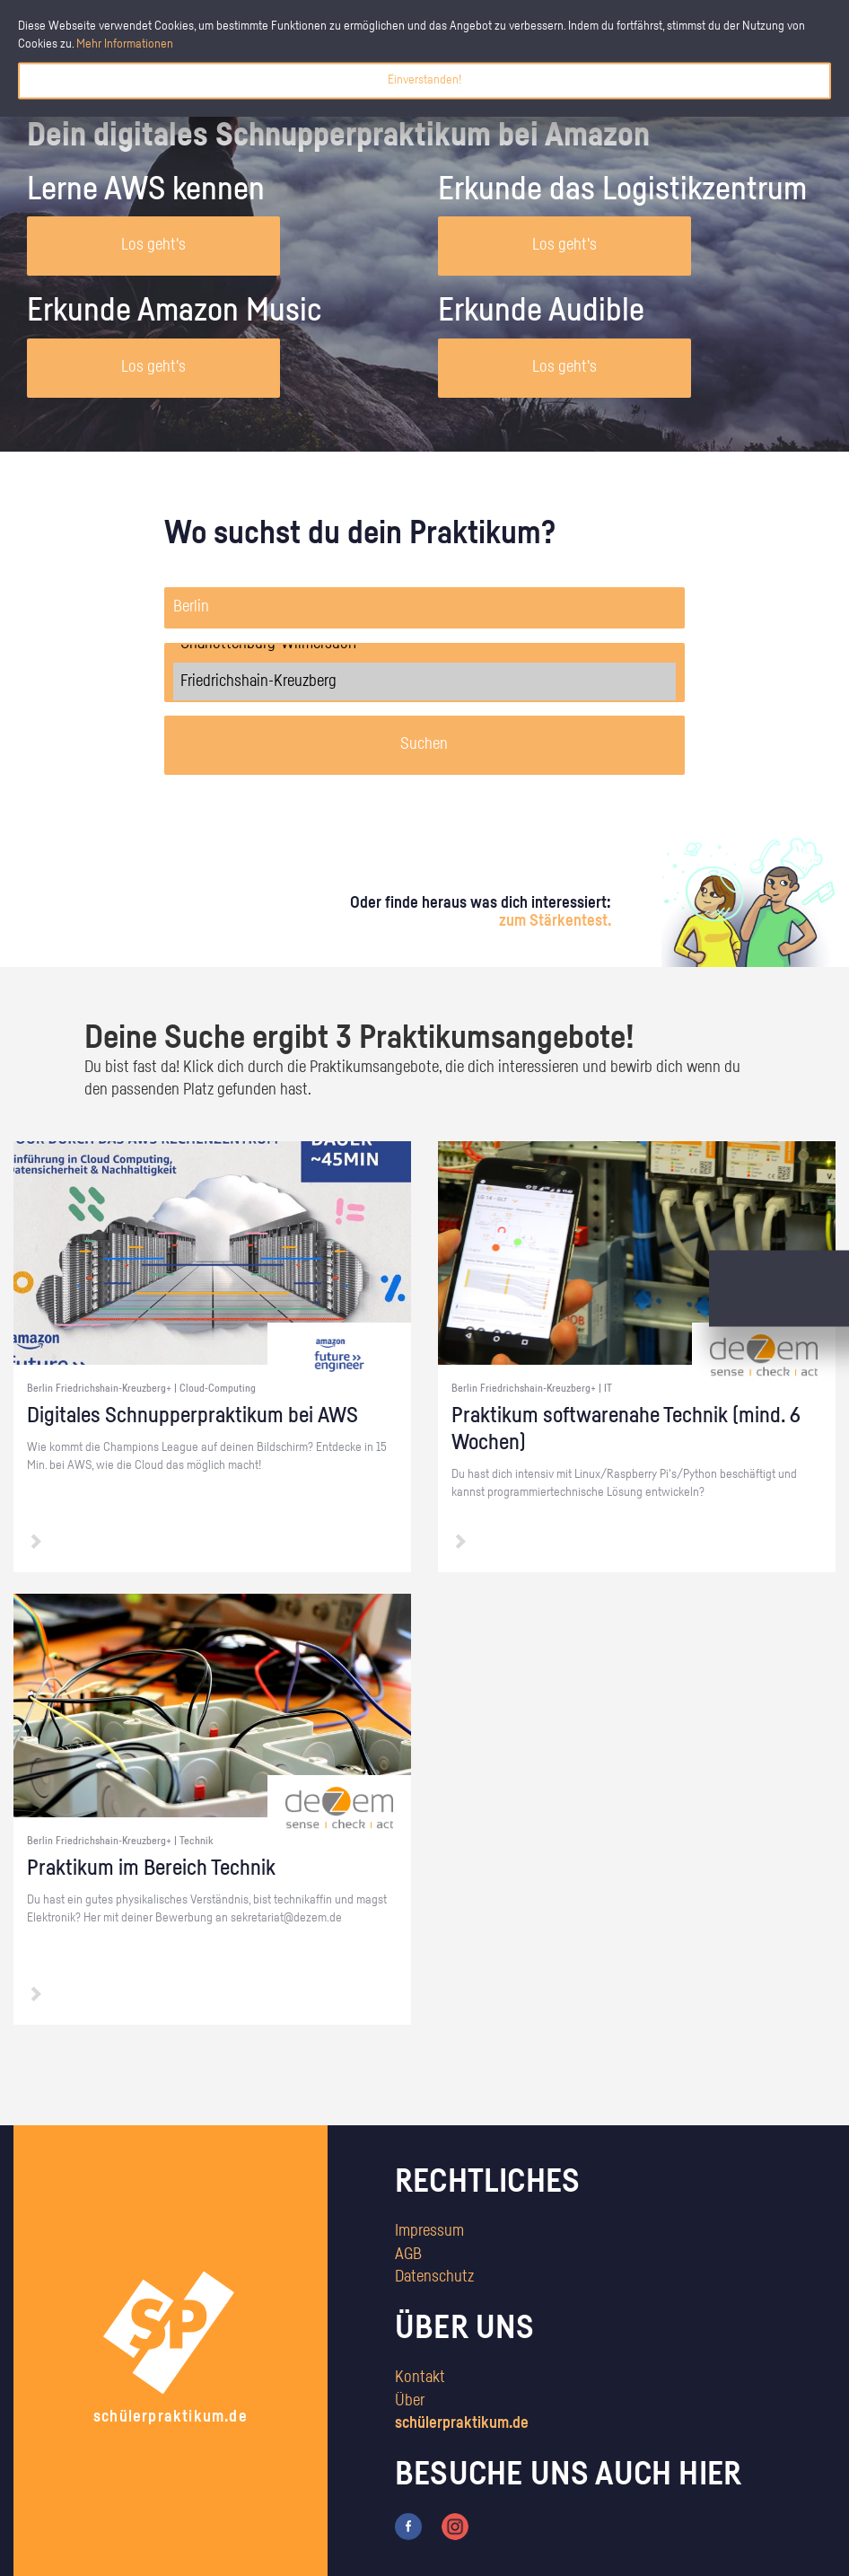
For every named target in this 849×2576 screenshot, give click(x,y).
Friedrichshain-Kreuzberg (425, 681)
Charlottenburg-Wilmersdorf (425, 644)
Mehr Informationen (124, 44)
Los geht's (153, 245)
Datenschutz (434, 2277)
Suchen (424, 744)
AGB (408, 2254)
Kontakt (420, 2377)
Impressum (429, 2231)
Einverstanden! (424, 80)
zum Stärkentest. (555, 921)
